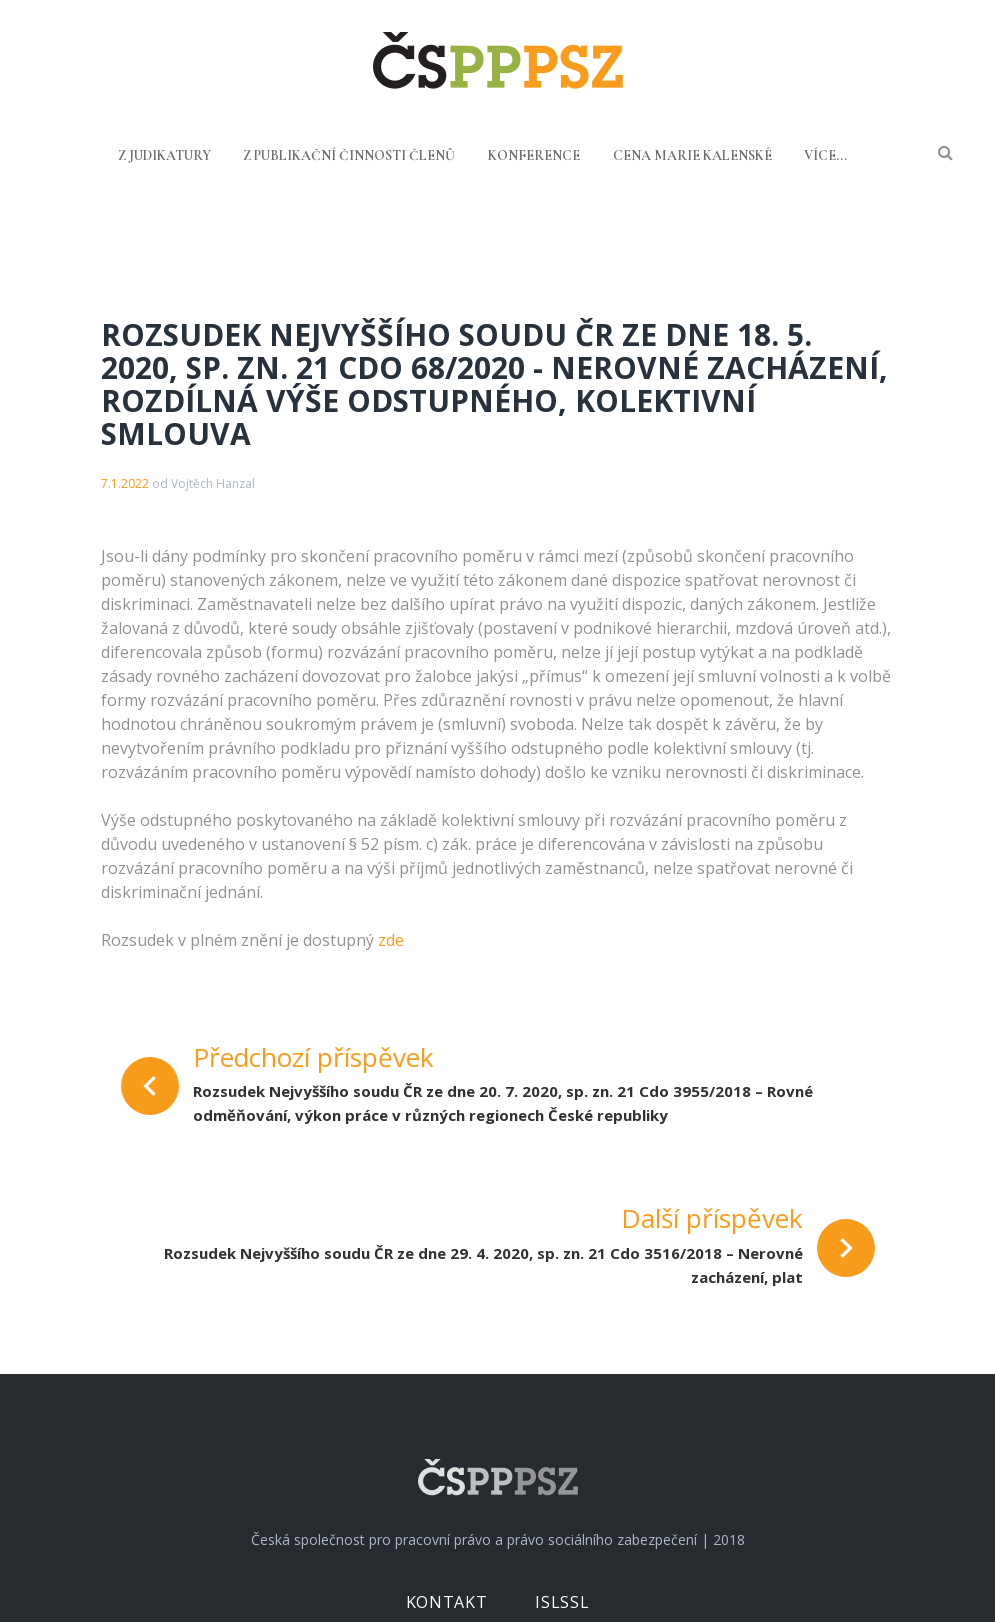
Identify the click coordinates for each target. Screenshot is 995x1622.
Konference (534, 155)
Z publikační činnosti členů (349, 155)
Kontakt (446, 1602)
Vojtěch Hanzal (213, 483)
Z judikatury (164, 155)
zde (391, 940)
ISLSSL (562, 1602)
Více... (825, 155)
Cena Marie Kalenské (692, 155)
